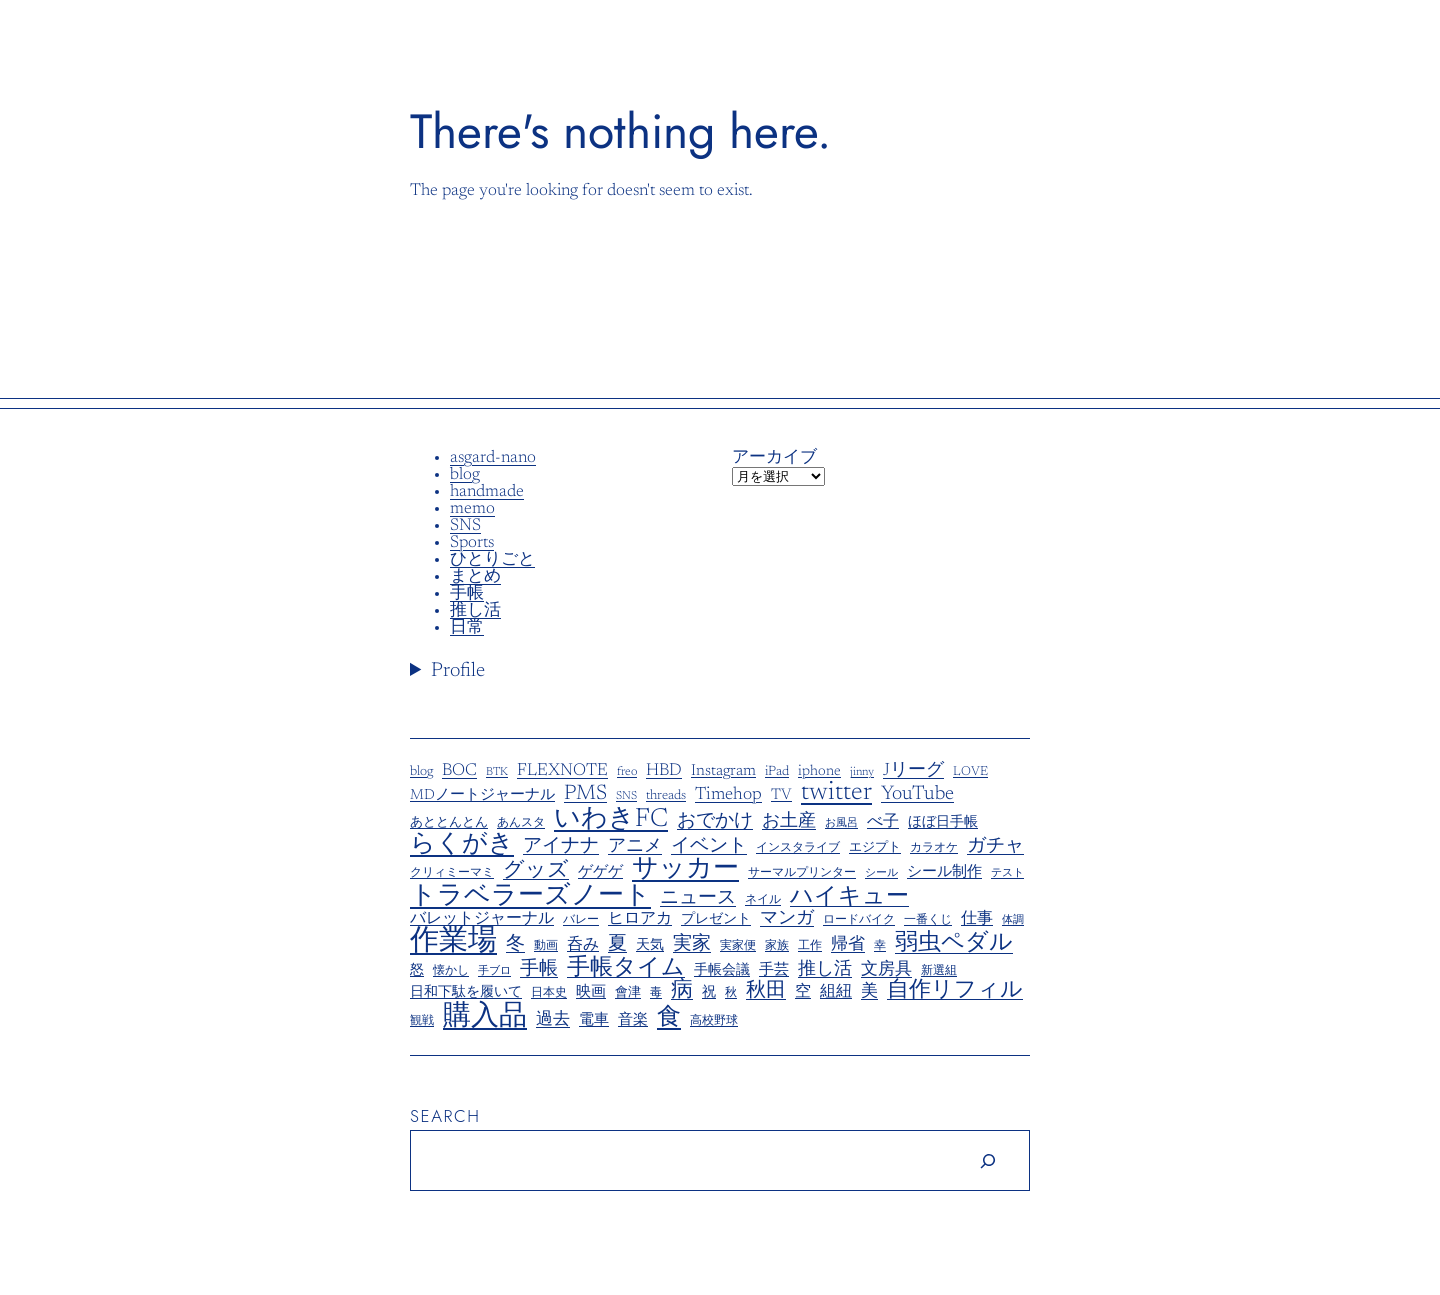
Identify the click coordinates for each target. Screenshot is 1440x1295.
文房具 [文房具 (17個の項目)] (886, 970)
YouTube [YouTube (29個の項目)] (917, 794)
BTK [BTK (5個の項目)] (497, 772)
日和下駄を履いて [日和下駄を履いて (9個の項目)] (466, 993)
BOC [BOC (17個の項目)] (459, 771)
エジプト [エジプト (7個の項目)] (875, 848)
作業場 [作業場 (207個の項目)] (453, 942)
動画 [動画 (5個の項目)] (546, 946)
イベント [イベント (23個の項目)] (709, 847)
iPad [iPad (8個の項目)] (777, 772)
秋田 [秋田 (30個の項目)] (766, 991)
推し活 (475, 611)
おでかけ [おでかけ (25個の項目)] (715, 822)
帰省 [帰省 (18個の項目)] (848, 945)
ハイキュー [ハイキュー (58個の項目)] (849, 897)
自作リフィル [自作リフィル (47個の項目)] (955, 991)
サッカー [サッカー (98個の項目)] (685, 870)
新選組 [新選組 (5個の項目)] (939, 971)
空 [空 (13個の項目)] (803, 992)
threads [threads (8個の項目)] (666, 796)
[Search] (988, 1160)
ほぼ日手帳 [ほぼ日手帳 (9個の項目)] (943, 823)
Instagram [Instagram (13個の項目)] (723, 771)
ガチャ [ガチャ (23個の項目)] (995, 847)
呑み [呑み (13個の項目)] (583, 945)
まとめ (475, 577)
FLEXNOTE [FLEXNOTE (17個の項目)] (562, 771)
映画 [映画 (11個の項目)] (591, 992)
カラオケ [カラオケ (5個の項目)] (934, 848)
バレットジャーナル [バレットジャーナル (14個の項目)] (482, 919)
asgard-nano (493, 458)
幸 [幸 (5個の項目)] (880, 946)
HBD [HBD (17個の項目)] (664, 771)
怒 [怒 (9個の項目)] (417, 971)
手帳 (467, 594)
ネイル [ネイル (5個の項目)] (763, 900)
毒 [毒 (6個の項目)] (656, 993)
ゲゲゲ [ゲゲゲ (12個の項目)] (600, 872)
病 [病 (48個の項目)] (682, 991)
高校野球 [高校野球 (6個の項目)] (714, 1021)
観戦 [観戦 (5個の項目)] (422, 1021)
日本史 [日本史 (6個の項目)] (549, 993)
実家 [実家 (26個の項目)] (692, 944)
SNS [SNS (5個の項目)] (626, 796)
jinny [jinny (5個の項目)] (862, 772)
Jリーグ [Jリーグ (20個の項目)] (913, 771)
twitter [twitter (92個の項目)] (836, 793)
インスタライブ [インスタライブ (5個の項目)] (798, 848)
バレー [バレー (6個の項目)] (581, 920)
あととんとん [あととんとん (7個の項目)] (449, 823)
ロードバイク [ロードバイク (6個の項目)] (859, 920)
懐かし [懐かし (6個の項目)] (451, 971)
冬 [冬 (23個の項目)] (515, 945)
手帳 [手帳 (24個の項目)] (539, 970)
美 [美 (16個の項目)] (869, 992)
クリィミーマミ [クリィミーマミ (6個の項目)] (452, 873)
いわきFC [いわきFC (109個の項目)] (611, 820)
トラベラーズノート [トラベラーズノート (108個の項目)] (530, 897)
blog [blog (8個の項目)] (421, 772)
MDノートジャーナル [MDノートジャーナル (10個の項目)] (482, 796)
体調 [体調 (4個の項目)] (1013, 921)
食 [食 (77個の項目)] (669, 1018)
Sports (472, 543)
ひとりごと (492, 560)
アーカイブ (774, 458)
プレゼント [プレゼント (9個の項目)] (716, 920)
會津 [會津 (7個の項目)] (628, 993)
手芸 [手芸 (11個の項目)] (774, 970)
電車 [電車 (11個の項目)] (594, 1020)
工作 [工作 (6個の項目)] (810, 946)
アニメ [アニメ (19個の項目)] (635, 847)
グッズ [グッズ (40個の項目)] (536, 871)
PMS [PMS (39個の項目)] (585, 794)
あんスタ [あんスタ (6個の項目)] (521, 823)
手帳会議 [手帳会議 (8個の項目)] (722, 971)
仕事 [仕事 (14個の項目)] (977, 919)
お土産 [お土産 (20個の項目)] (789, 822)
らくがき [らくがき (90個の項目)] (462, 845)
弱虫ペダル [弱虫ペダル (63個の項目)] (954, 943)
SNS (465, 526)
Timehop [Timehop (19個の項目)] (728, 795)
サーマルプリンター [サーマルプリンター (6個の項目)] (802, 873)
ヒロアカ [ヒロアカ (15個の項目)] (640, 919)
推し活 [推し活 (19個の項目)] (825, 970)
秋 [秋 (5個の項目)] (731, 993)
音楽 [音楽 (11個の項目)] (633, 1020)
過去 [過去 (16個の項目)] (553, 1020)
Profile (458, 671)
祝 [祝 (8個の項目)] (709, 993)
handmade (487, 492)
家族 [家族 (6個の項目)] (777, 946)
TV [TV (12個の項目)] (781, 795)
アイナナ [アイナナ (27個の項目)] (561, 846)
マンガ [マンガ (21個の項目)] (787, 919)
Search (445, 1116)
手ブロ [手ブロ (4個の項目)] (494, 972)
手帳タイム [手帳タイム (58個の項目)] (626, 968)
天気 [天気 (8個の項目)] (650, 946)
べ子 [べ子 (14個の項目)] (883, 822)
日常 (467, 628)
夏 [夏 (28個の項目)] (617, 944)
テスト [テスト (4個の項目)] (1007, 874)
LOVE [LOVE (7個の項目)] (970, 772)
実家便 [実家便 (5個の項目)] (738, 946)
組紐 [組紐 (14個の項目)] (836, 992)
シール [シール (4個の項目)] (881, 874)
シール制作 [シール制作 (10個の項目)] (944, 873)
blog (465, 475)
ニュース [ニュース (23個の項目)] (698, 899)
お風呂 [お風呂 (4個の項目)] (841, 824)
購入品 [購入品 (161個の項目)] (485, 1017)
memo (472, 509)
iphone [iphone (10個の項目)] (819, 772)
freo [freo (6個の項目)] (627, 772)
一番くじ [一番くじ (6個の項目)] (928, 920)
